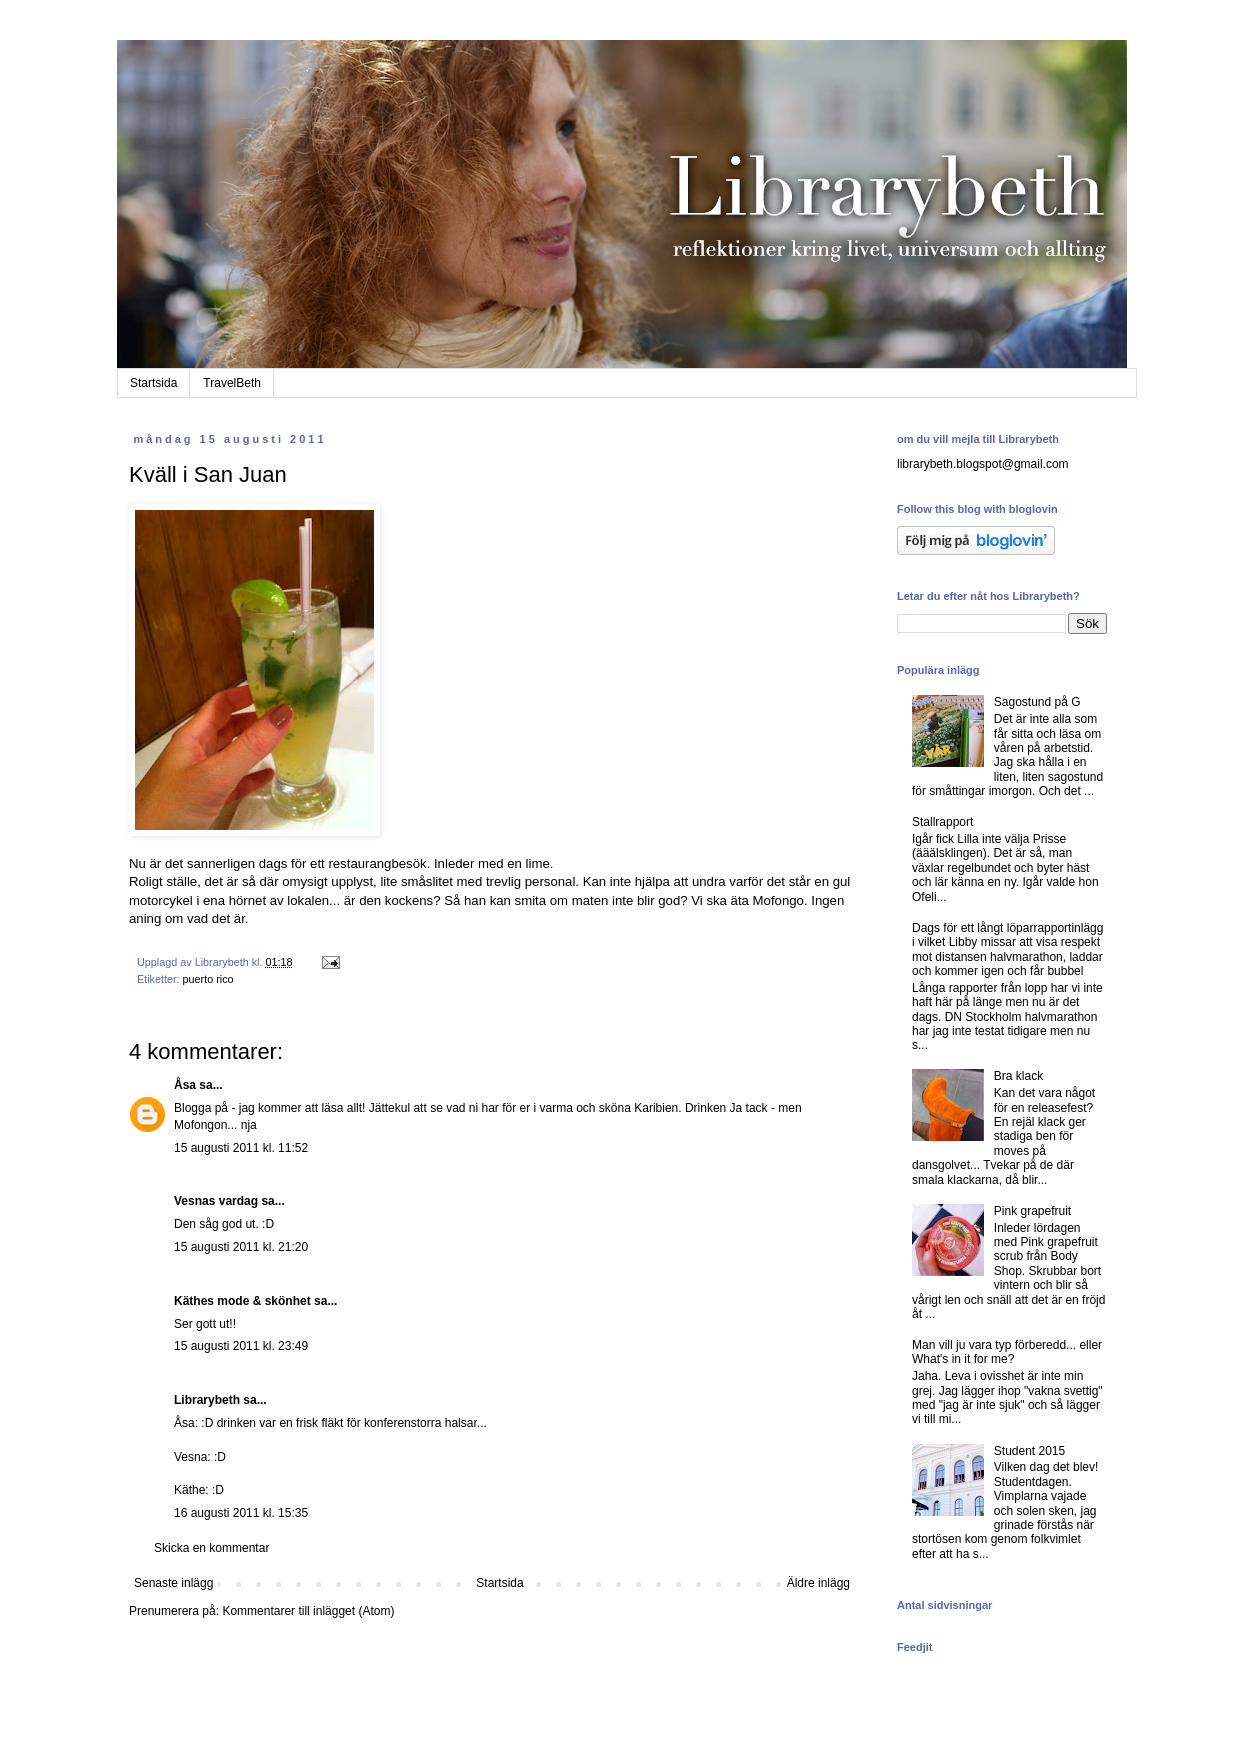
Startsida (153, 383)
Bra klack (1018, 1076)
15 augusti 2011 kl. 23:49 (241, 1346)
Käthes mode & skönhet (242, 1301)
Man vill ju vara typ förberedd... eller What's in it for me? (1007, 1352)
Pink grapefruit (1032, 1211)
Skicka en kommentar (211, 1548)
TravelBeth (232, 383)
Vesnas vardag (216, 1201)
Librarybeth (207, 1400)
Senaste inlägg (173, 1583)
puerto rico (208, 979)
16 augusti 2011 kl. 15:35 (241, 1513)
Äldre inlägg (818, 1583)
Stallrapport (942, 822)
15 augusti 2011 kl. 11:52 (241, 1148)
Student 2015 (1029, 1451)
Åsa (185, 1085)
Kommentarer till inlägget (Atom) (308, 1611)
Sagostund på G (1037, 702)
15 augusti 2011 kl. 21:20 (241, 1247)
